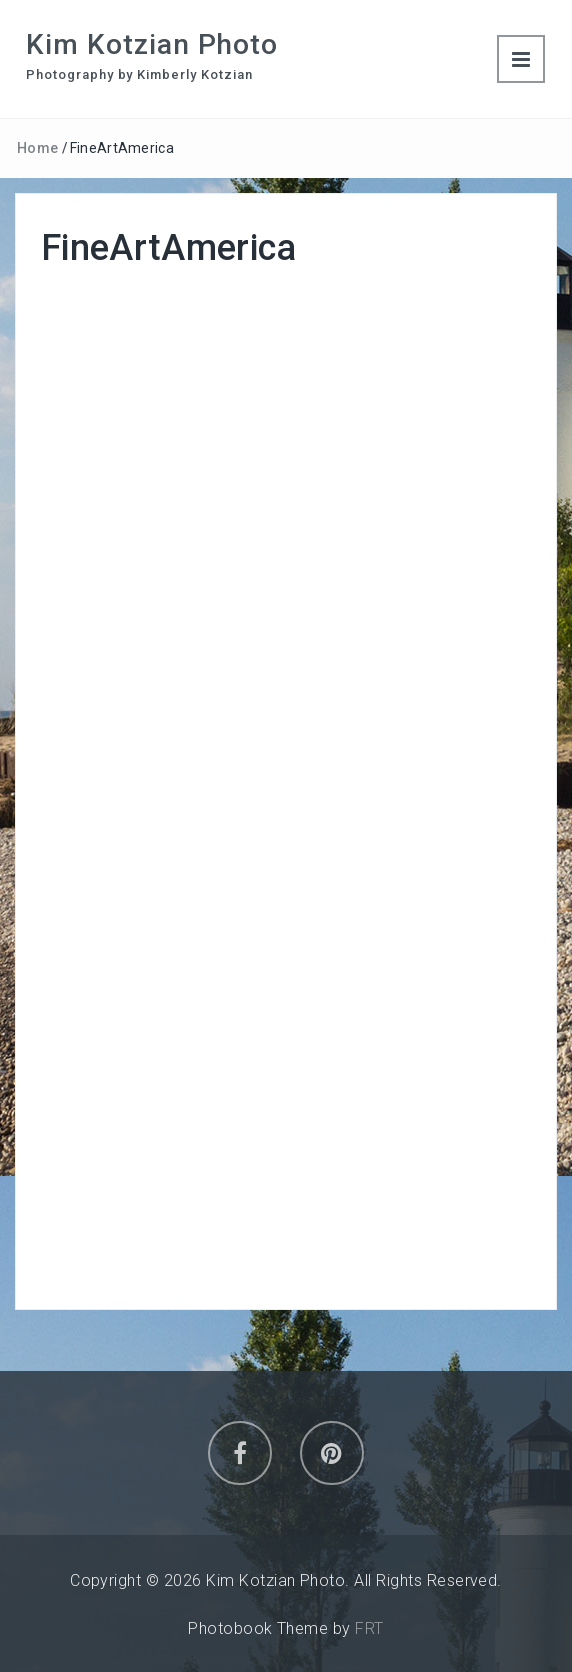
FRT (369, 1628)
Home (37, 148)
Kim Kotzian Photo (152, 44)
